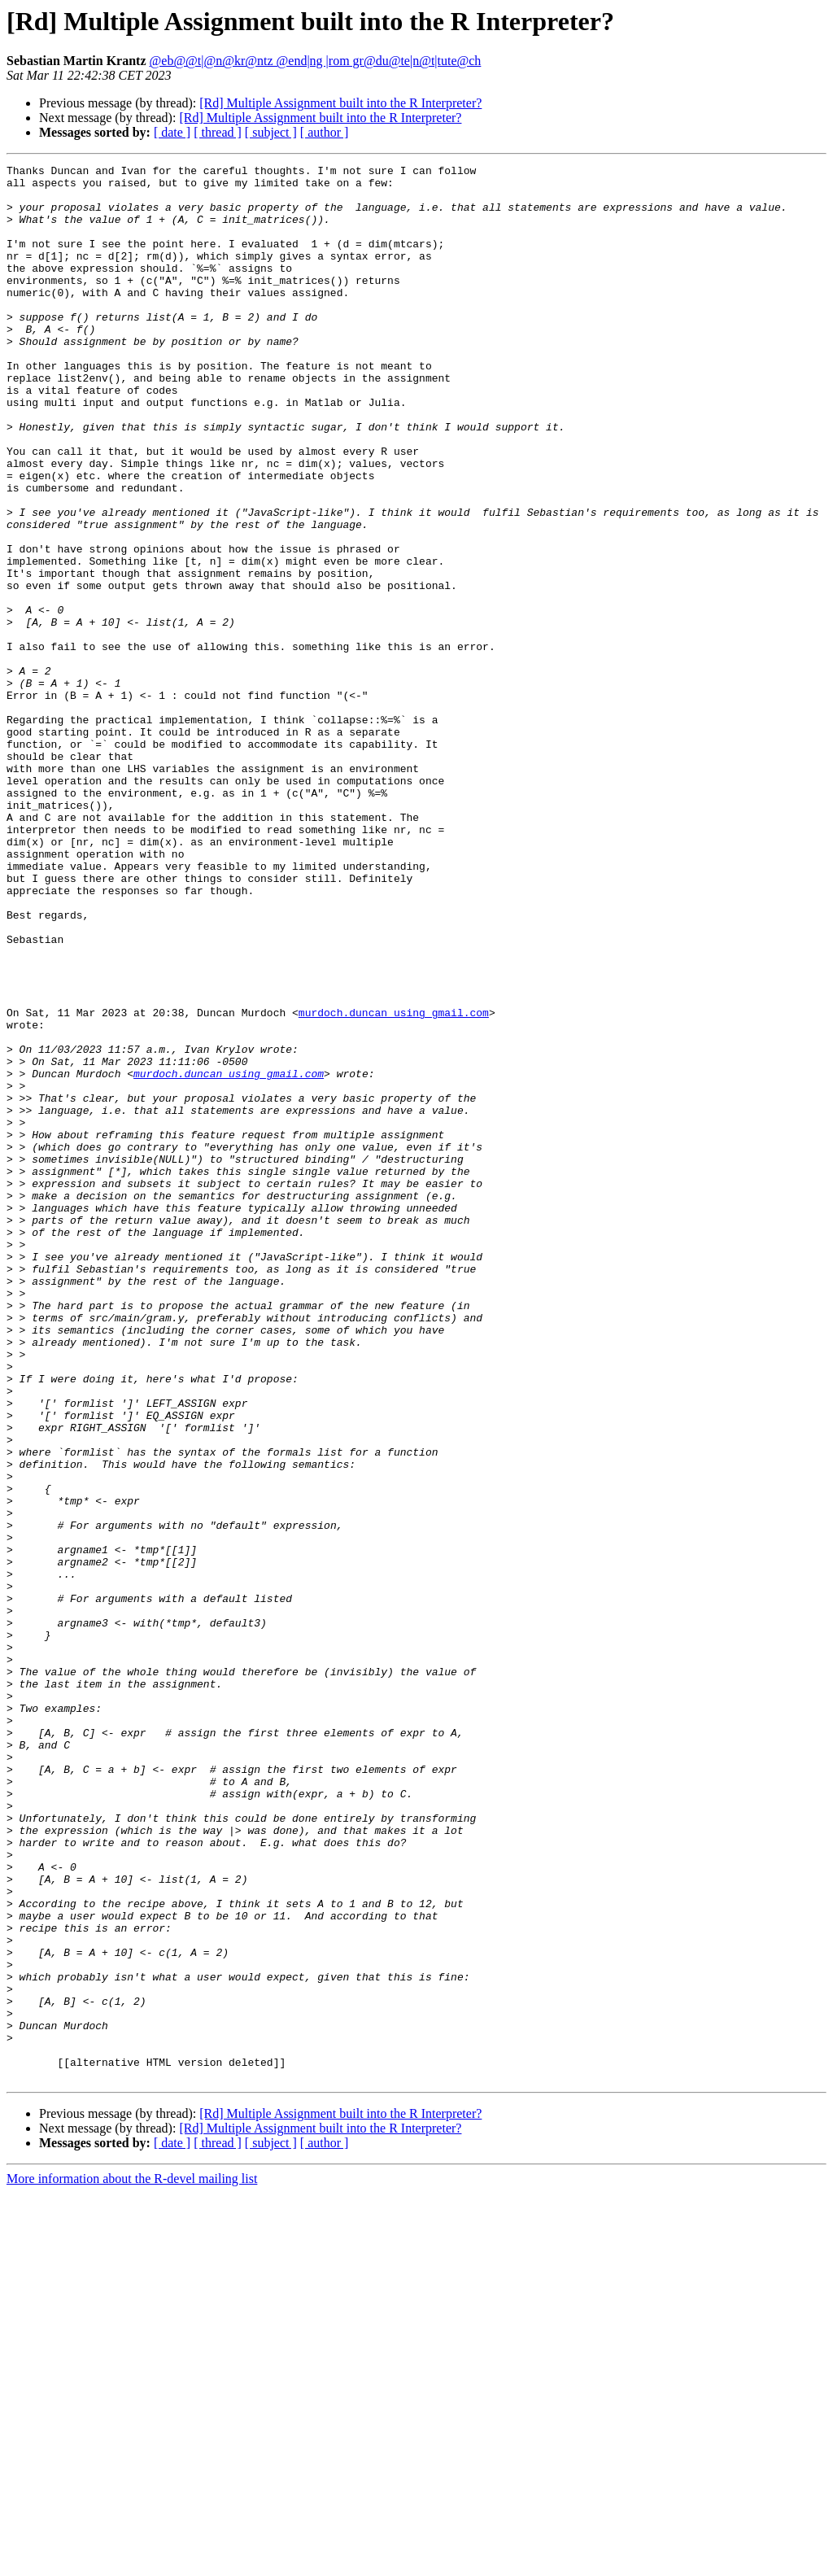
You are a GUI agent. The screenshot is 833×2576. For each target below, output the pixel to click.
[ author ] (324, 132)
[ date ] (172, 132)
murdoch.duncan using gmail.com (394, 1183)
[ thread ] (218, 132)
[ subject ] (271, 132)
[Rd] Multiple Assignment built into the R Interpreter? (340, 103)
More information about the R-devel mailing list (132, 2562)
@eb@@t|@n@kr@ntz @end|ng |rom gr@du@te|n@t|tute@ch (316, 61)
